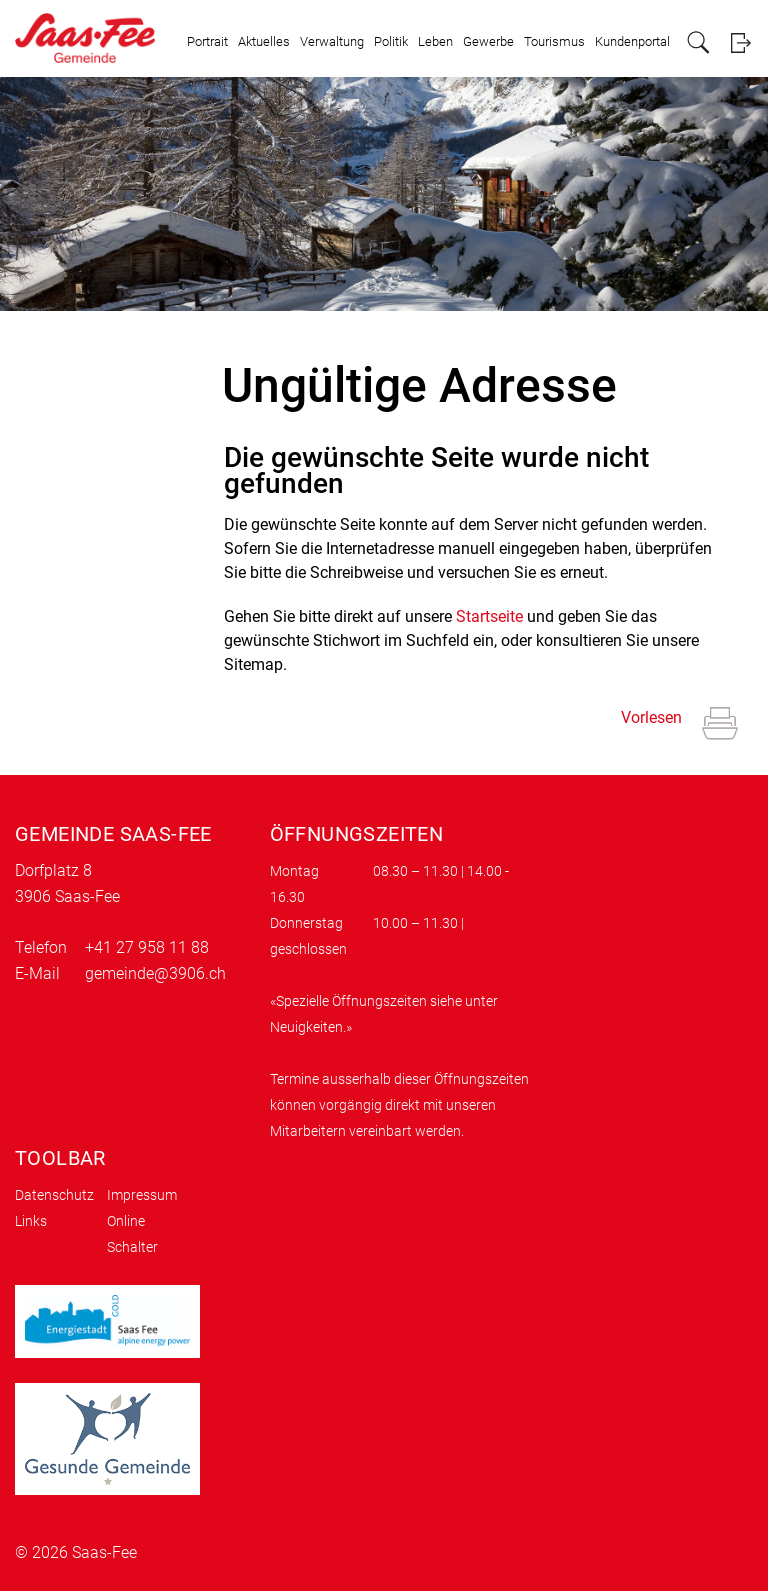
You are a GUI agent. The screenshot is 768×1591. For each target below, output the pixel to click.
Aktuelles (264, 41)
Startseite (489, 616)
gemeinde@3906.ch (155, 973)
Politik (391, 41)
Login (740, 42)
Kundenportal (632, 41)
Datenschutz (54, 1195)
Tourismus (554, 41)
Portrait (207, 41)
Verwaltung (332, 41)
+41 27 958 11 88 (147, 947)
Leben (435, 41)
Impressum (142, 1195)
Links (31, 1221)
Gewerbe (488, 41)
